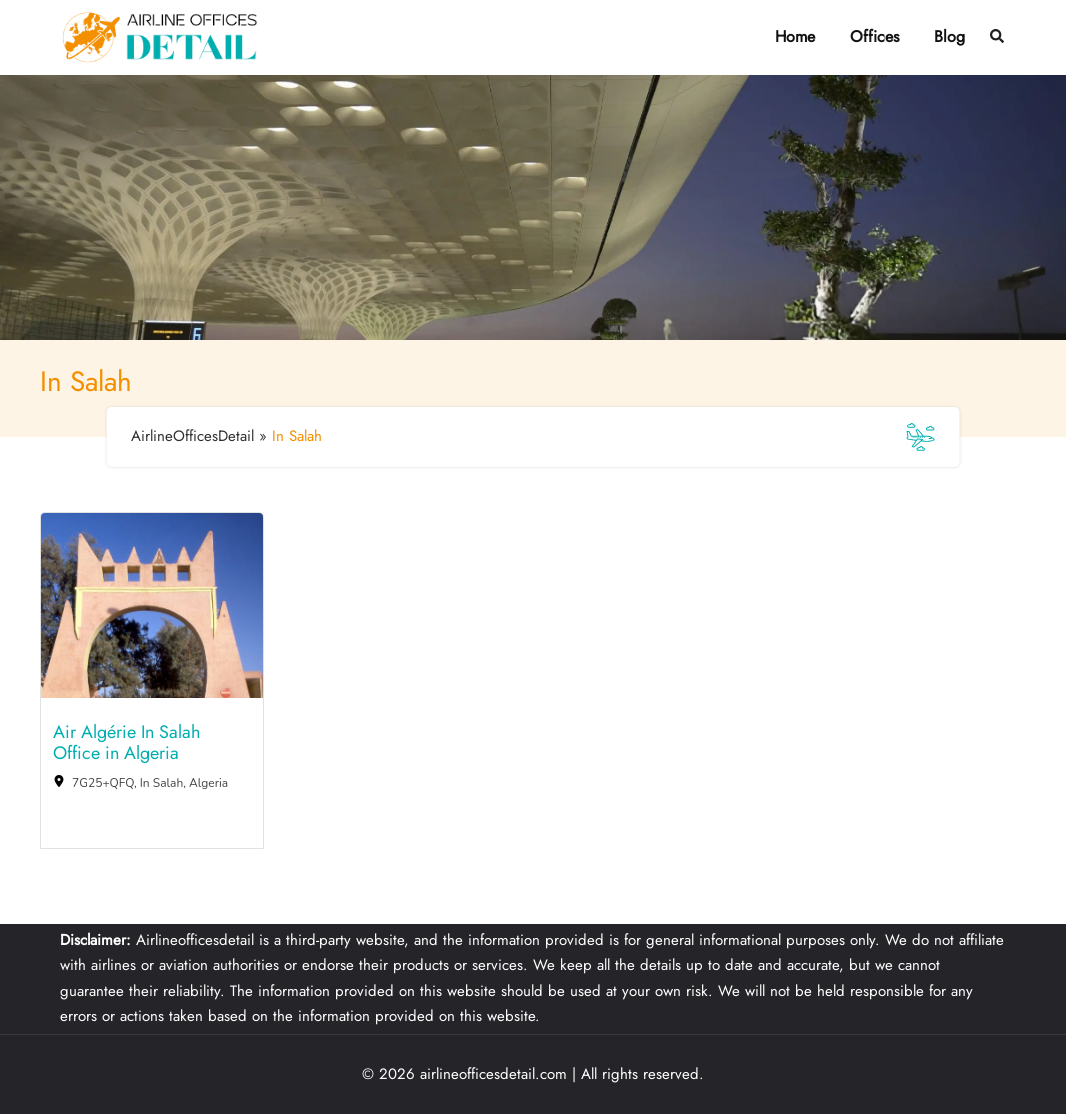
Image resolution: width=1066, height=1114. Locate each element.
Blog (949, 36)
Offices (874, 36)
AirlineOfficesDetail (192, 436)
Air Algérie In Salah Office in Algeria (126, 743)
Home (795, 36)
